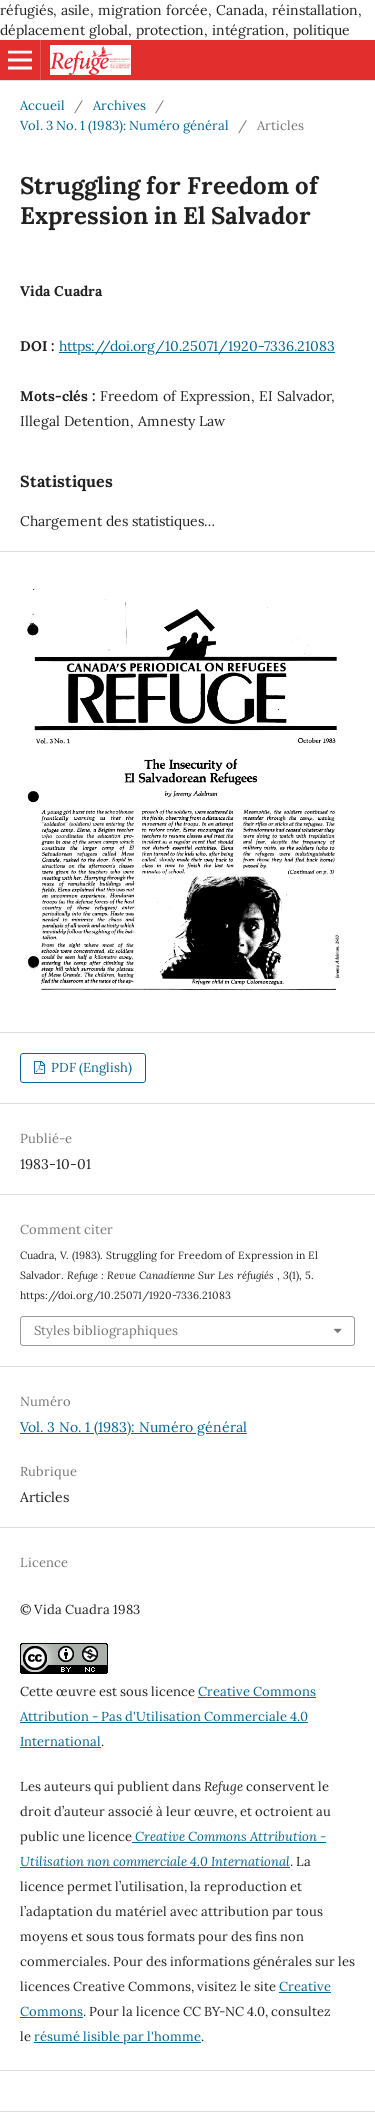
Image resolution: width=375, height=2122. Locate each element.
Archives (119, 105)
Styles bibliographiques (106, 1330)
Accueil (42, 105)
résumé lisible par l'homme (117, 2036)
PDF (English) (90, 1067)
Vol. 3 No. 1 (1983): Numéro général (124, 125)
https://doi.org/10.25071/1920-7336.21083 (197, 346)
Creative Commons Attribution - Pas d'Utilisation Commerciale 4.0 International (168, 1716)
